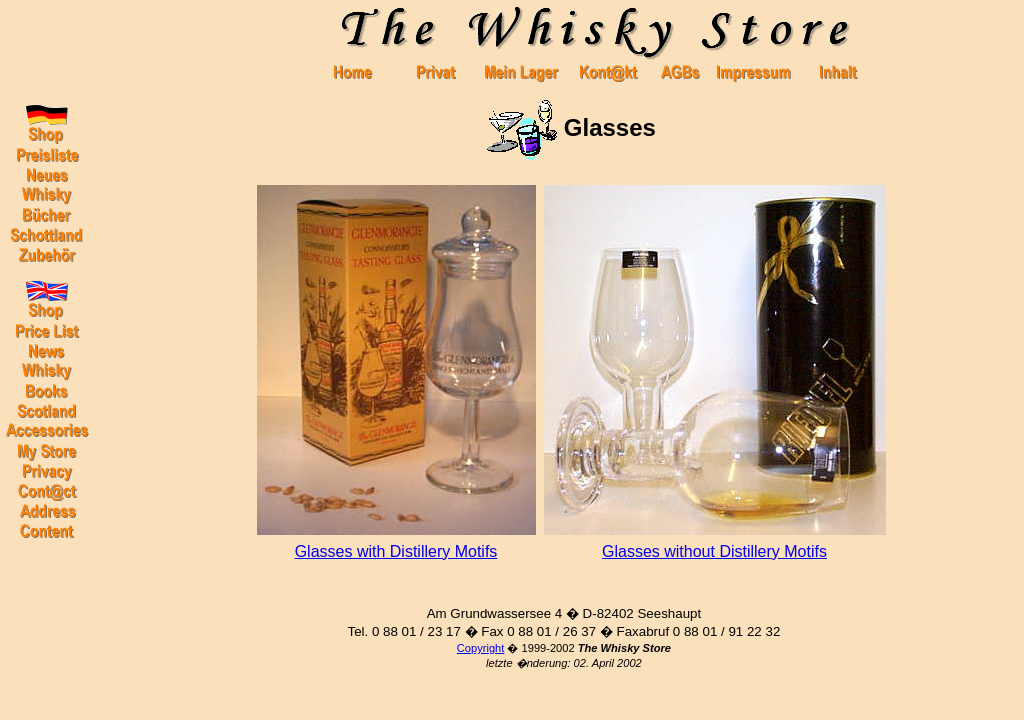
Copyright (481, 648)
